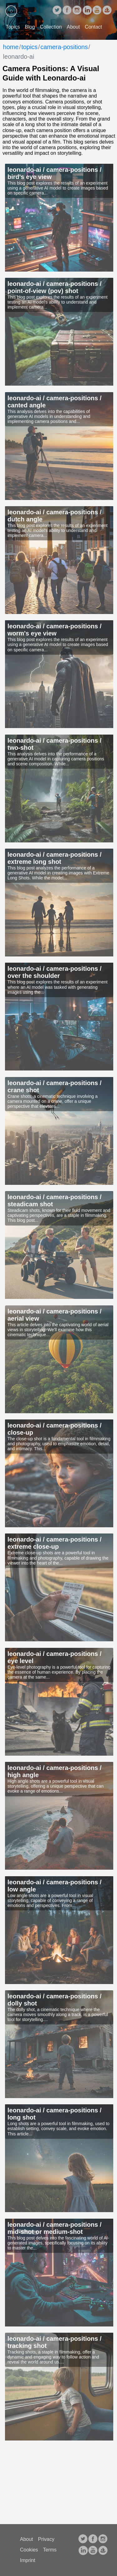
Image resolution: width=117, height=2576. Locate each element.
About (73, 27)
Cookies (29, 2549)
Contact (93, 27)
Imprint (27, 2560)
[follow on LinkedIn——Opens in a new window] (87, 10)
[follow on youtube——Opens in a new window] (97, 10)
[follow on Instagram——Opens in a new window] (77, 10)
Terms (50, 2549)
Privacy (46, 2539)
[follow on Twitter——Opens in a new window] (57, 10)
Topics (13, 27)
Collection (51, 27)
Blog (30, 27)
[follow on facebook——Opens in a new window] (67, 10)
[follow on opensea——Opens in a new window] (107, 10)
